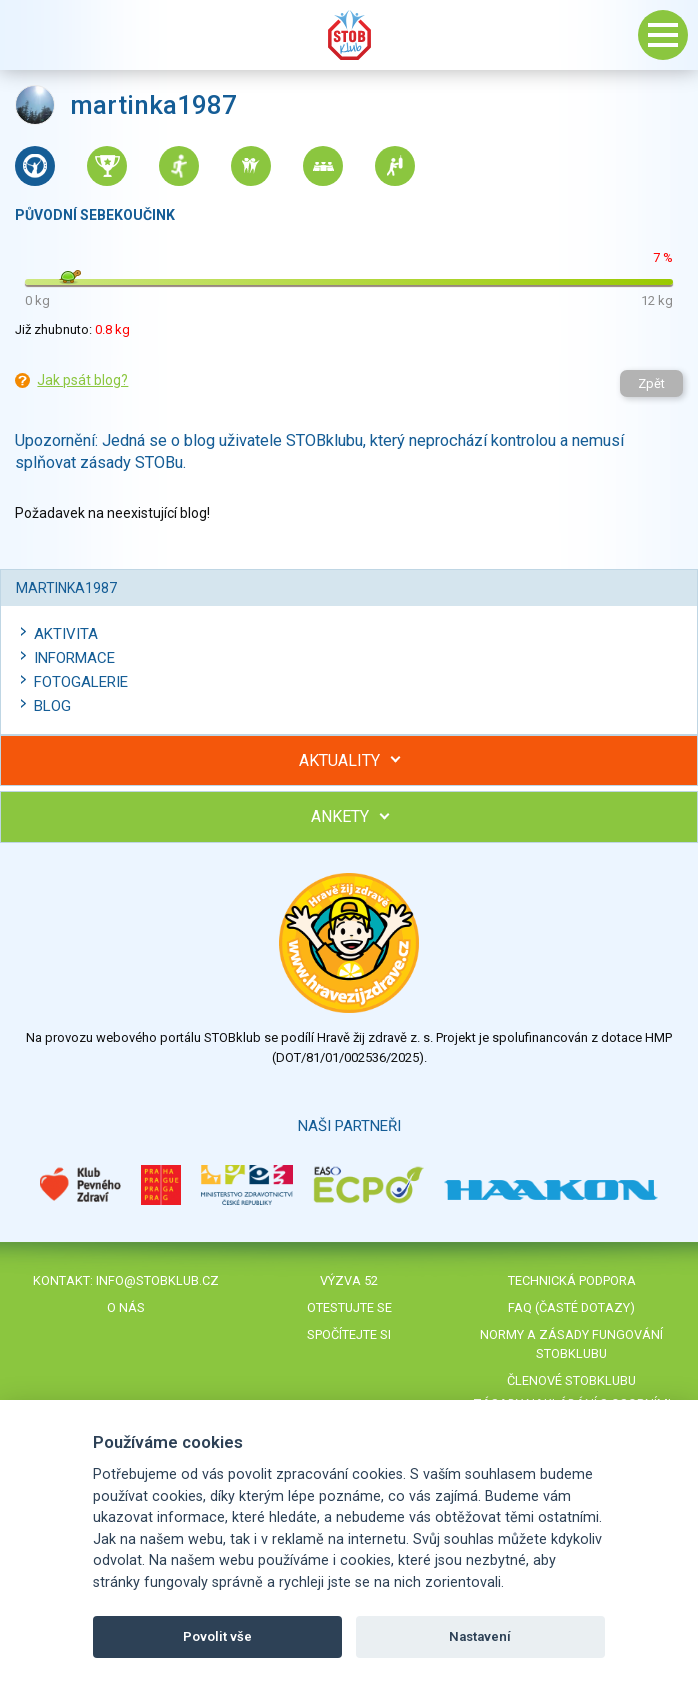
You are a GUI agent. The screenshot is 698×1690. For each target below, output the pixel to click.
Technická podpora (572, 1280)
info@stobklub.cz (157, 1280)
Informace (74, 658)
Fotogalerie (81, 682)
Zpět (651, 383)
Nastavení (480, 1636)
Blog (52, 706)
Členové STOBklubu (571, 1380)
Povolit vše (217, 1636)
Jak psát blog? (82, 380)
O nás (126, 1307)
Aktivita (66, 634)
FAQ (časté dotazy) (571, 1307)
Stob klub (349, 35)
